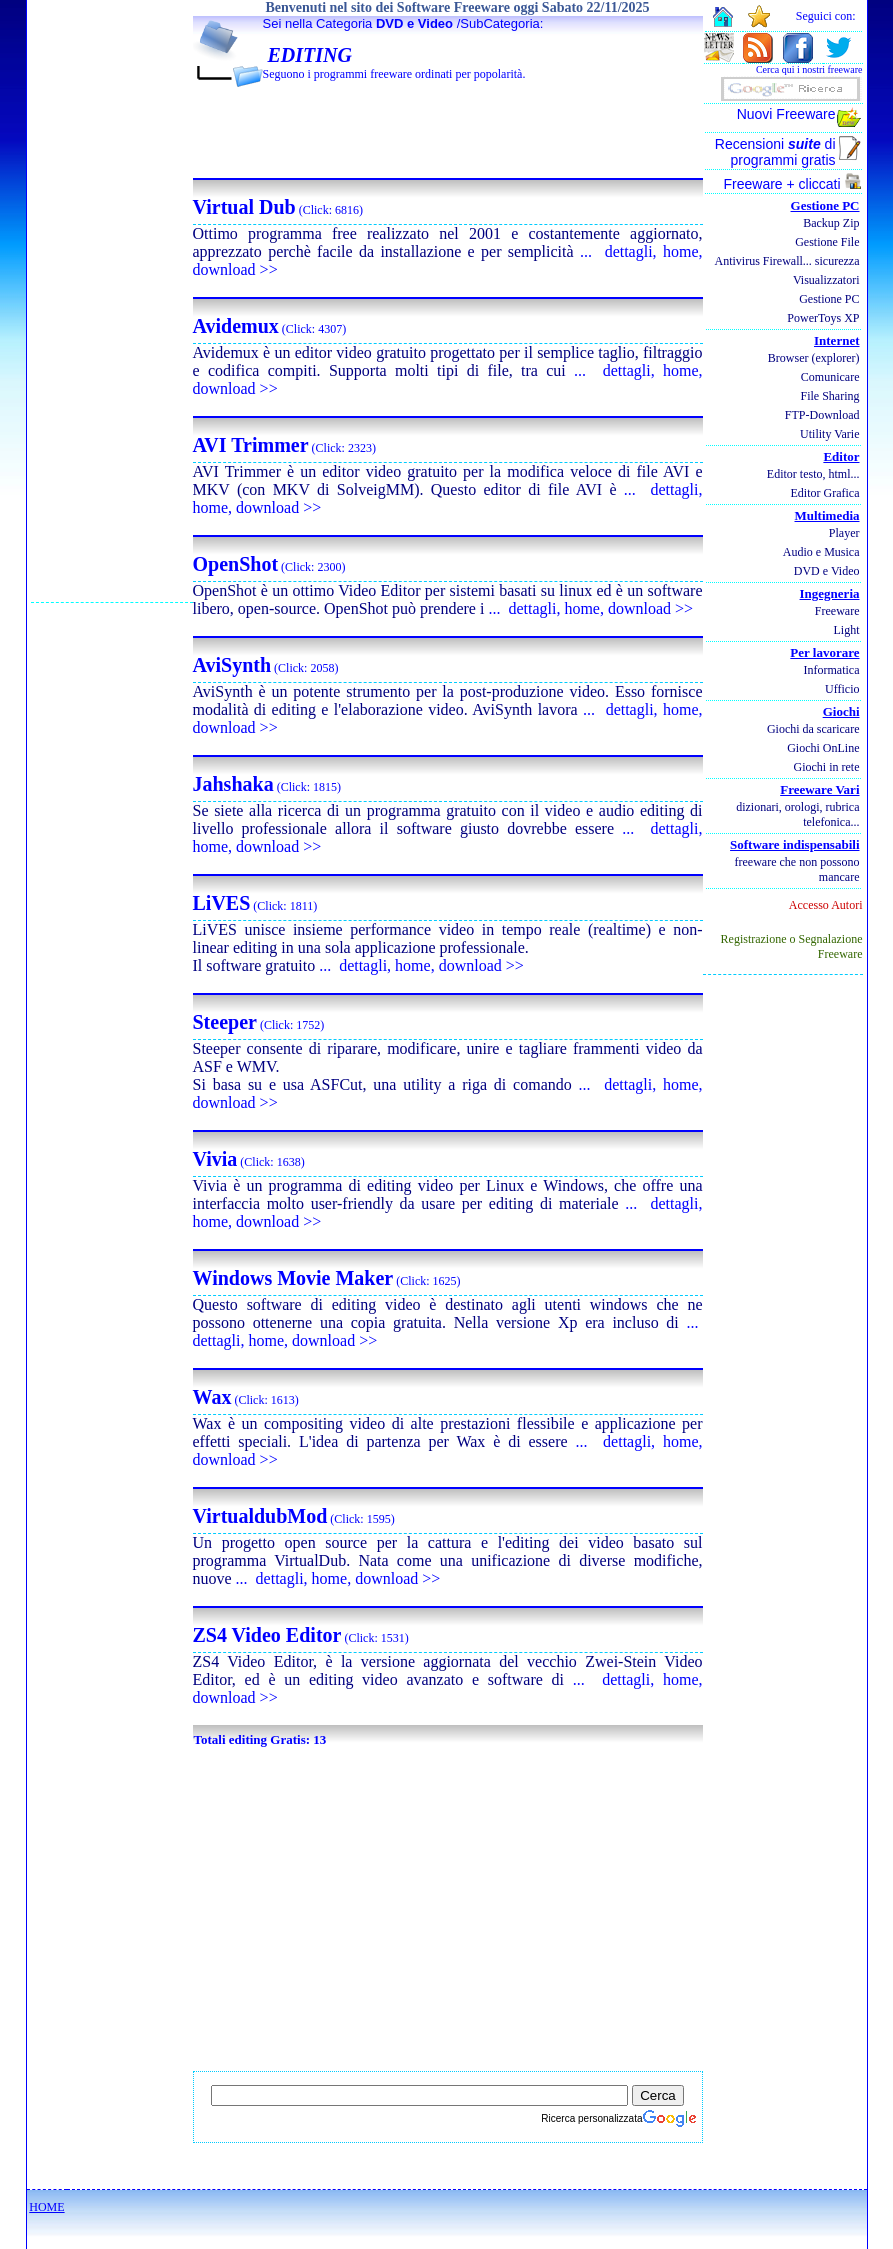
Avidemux (236, 326)
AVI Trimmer (251, 445)
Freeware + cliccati (792, 184)
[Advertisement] (112, 301)
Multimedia (827, 515)
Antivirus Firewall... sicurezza (787, 261)
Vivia (215, 1159)
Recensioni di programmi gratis (775, 152)
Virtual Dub (244, 207)
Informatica (832, 670)
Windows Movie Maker (293, 1278)
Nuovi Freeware (786, 114)
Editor (841, 456)
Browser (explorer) (814, 358)
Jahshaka (233, 784)
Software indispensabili (794, 844)
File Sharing (830, 396)
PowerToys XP (823, 318)
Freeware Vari (819, 789)
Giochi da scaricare (813, 729)
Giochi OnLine (823, 748)
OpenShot (236, 564)
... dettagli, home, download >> (590, 608)
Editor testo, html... (813, 474)
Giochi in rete (827, 767)
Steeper (225, 1022)
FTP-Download (822, 415)
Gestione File (827, 242)
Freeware (837, 611)
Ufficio (842, 689)
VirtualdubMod (260, 1516)
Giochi (841, 711)
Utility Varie (829, 434)
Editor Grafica (825, 493)
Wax (212, 1397)
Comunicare (830, 377)
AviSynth (232, 665)
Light (847, 630)
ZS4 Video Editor (267, 1635)
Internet (837, 340)
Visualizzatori (826, 280)
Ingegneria (830, 593)
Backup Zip (831, 223)
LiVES (222, 903)
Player (844, 533)
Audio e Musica (821, 552)
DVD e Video (414, 23)
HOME (46, 2207)
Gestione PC (825, 205)
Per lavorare (824, 652)
